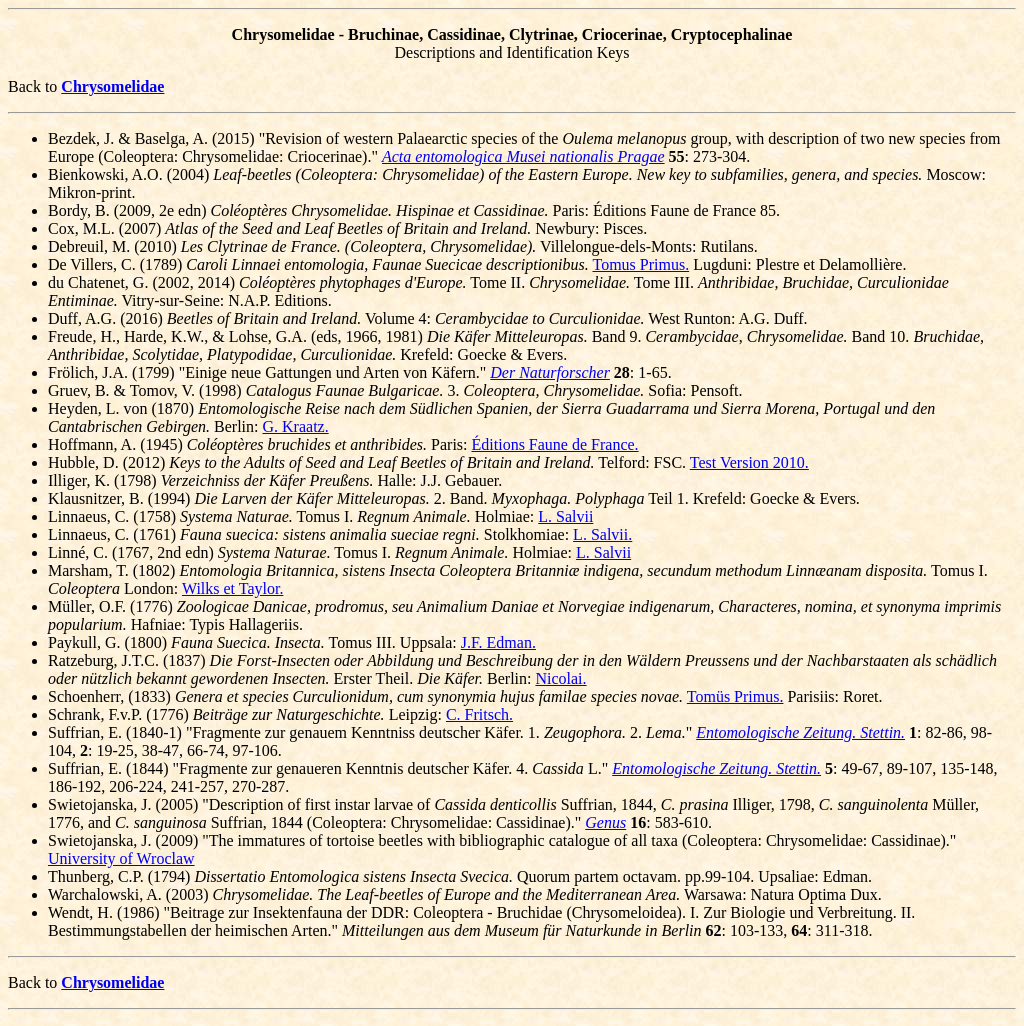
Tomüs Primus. (735, 696)
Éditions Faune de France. (555, 444)
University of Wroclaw (121, 858)
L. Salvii (565, 516)
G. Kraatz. (296, 426)
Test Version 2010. (749, 462)
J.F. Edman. (498, 642)
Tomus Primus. (640, 264)
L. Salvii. (602, 534)
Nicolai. (560, 678)
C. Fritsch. (479, 714)
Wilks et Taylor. (232, 588)
